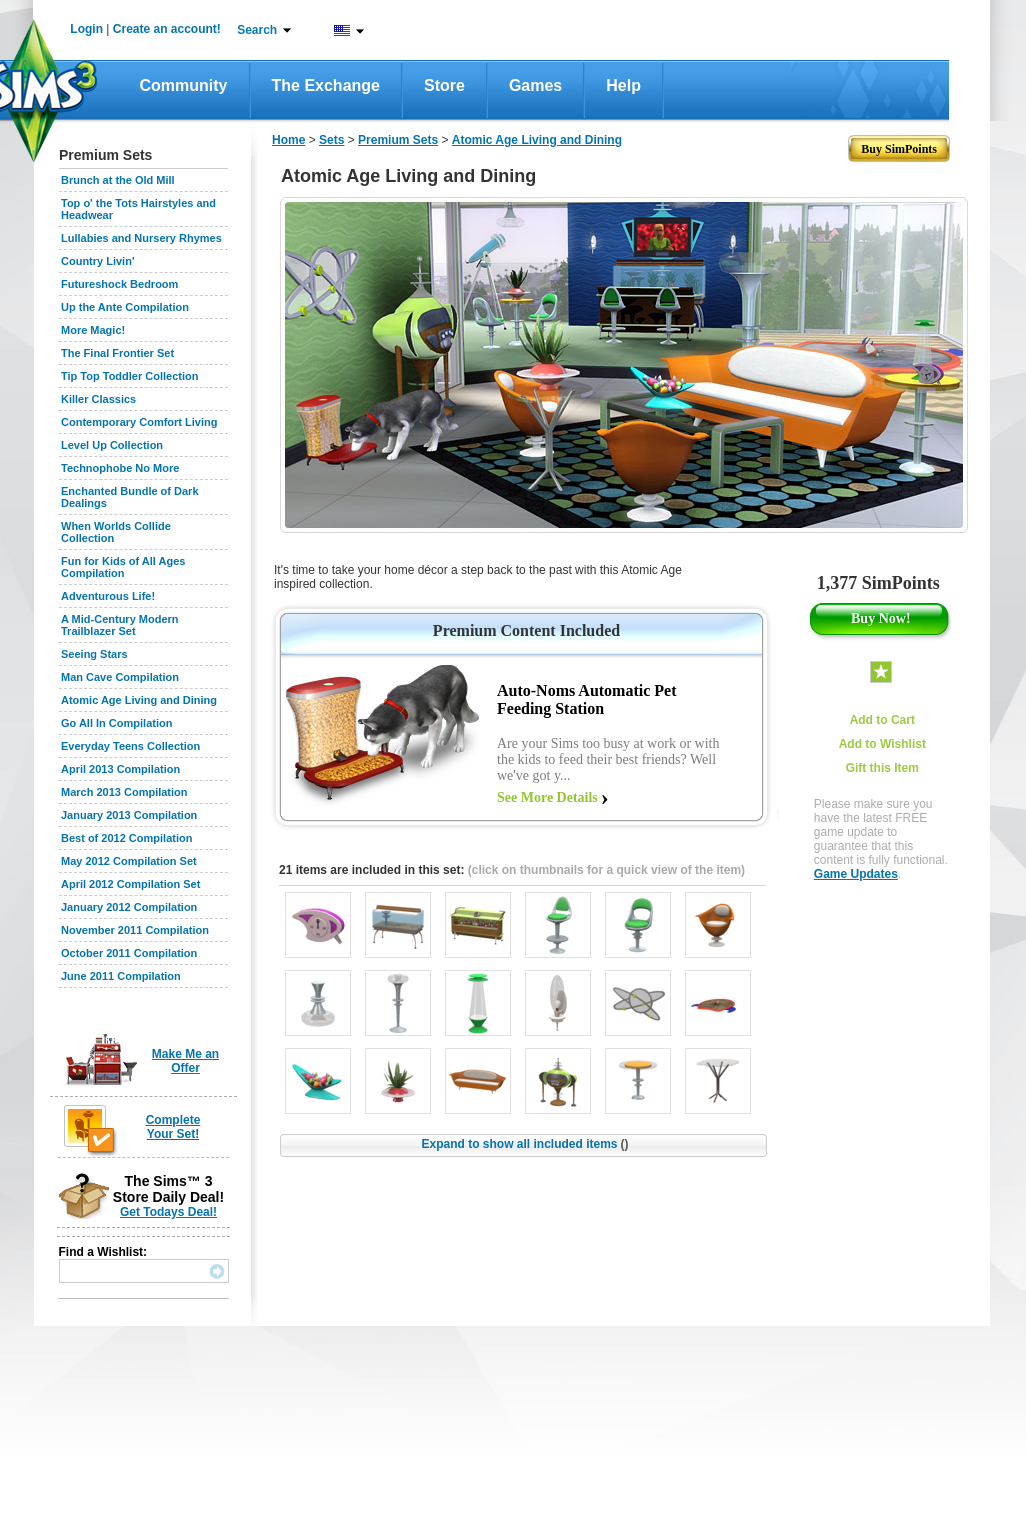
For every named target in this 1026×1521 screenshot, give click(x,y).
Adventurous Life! (108, 596)
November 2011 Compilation (135, 930)
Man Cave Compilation (120, 677)
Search (257, 30)
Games (535, 85)
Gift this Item (882, 768)
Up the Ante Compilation (125, 307)
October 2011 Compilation (129, 953)
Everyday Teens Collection (130, 746)
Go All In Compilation (116, 723)
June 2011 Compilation (121, 976)
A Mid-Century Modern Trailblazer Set (120, 625)
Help (623, 85)
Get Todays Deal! (168, 1212)
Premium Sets (398, 140)
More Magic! (93, 330)
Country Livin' (98, 261)
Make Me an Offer (185, 1061)
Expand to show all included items (524, 1144)
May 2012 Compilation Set (129, 861)
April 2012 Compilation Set (130, 884)
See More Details (547, 797)
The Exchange (326, 85)
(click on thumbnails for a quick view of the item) (606, 870)
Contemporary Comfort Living (139, 422)
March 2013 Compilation (124, 792)
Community (184, 85)
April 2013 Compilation (120, 769)
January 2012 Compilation (129, 907)
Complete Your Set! (173, 1127)
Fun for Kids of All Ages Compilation (123, 567)
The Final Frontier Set (117, 353)
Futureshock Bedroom (119, 284)
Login (86, 29)
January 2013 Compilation (129, 815)
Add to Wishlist (882, 744)
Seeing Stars (94, 654)
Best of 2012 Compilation (126, 838)
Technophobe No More (120, 468)
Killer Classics (98, 399)
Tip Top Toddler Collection (130, 376)
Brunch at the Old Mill (118, 180)
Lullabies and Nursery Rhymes (141, 238)
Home (288, 140)
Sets (331, 140)
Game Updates (856, 874)
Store (444, 85)
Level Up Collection (112, 445)
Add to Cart (882, 720)
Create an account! (167, 29)
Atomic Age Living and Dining (139, 700)
